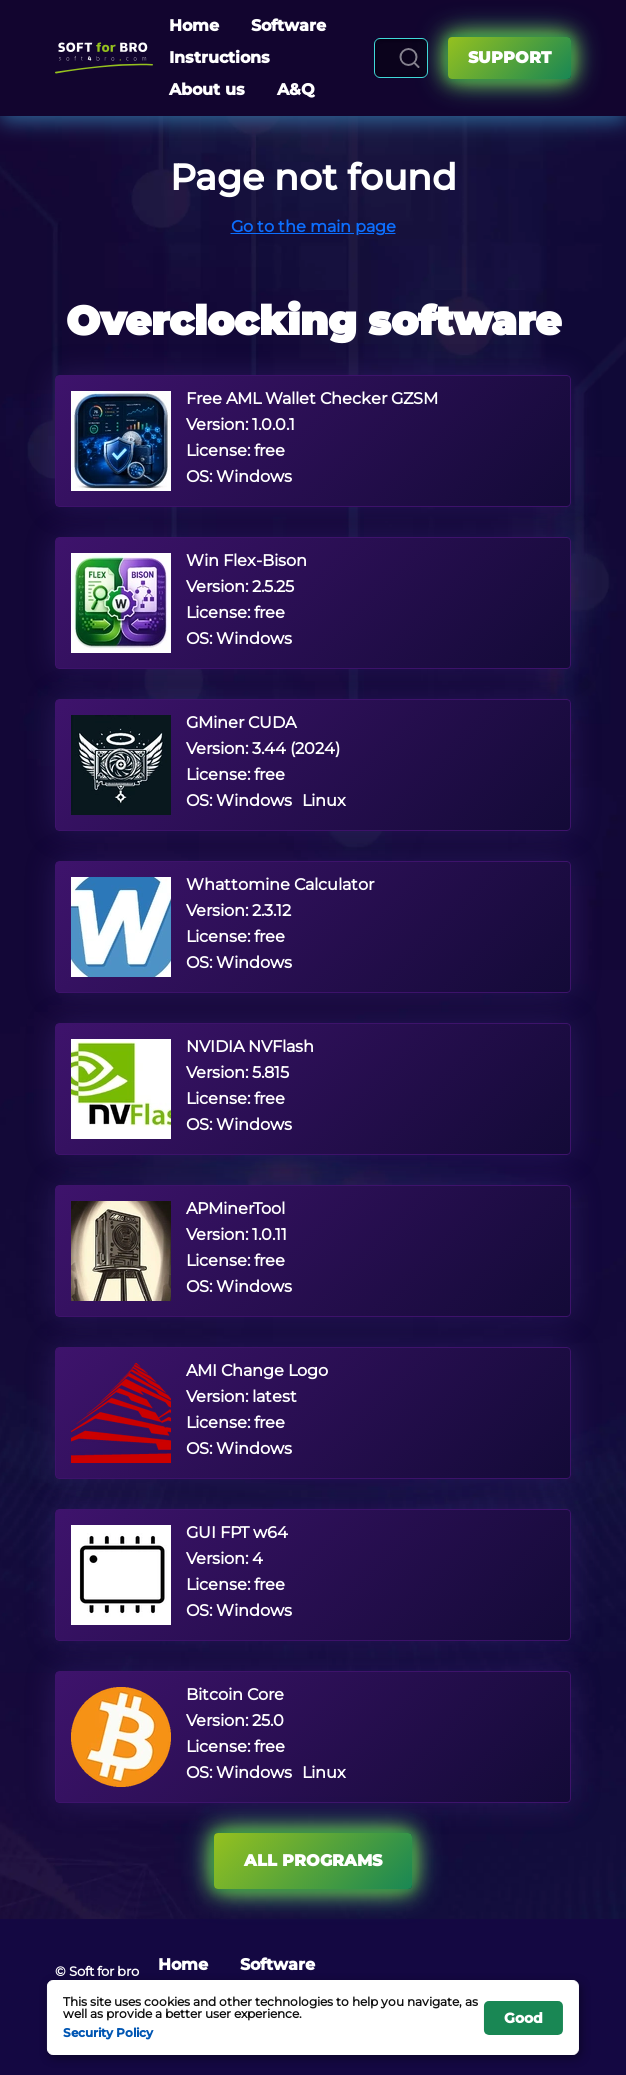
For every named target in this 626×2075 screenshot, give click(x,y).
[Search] (409, 58)
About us (207, 89)
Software (288, 25)
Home (194, 25)
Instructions (219, 57)
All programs (313, 1860)
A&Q (296, 89)
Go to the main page (313, 226)
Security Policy (108, 2032)
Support (509, 57)
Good (523, 2018)
